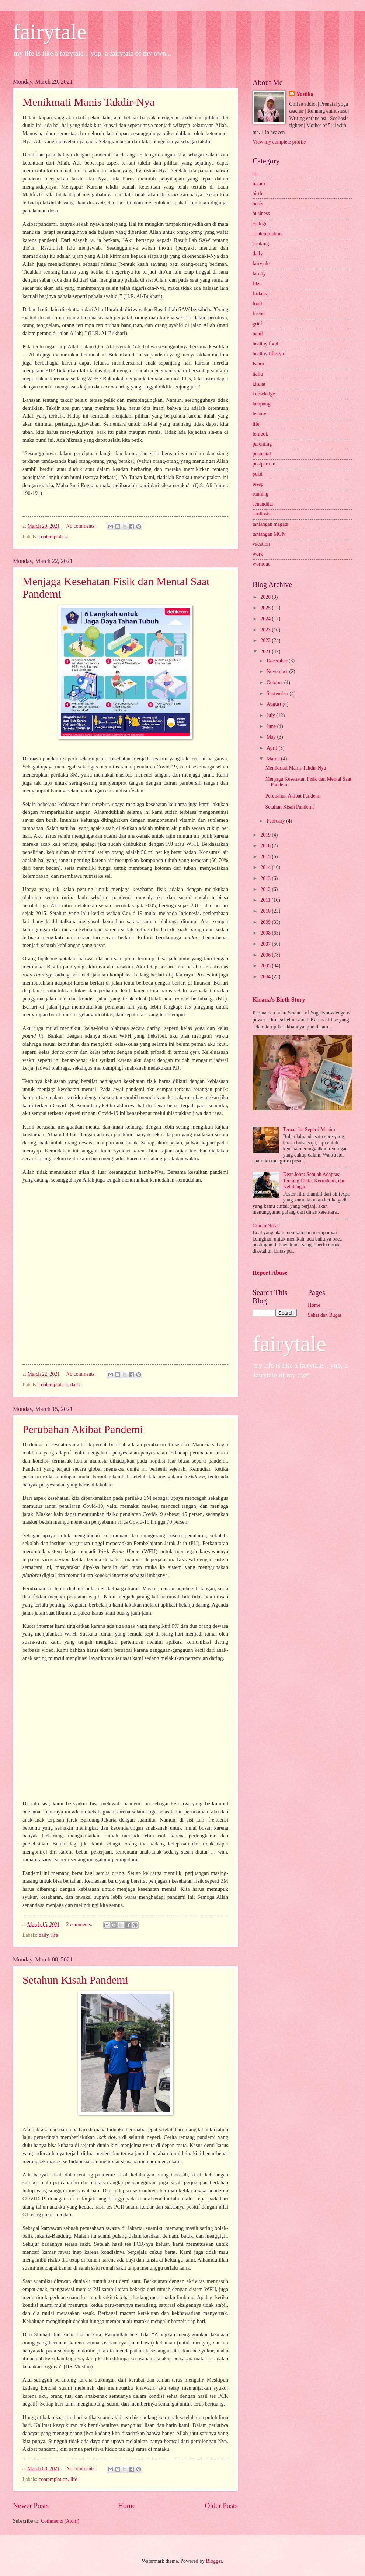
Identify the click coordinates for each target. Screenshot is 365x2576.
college (260, 223)
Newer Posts (31, 2505)
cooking (261, 243)
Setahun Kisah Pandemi (75, 1980)
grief (257, 324)
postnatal (262, 454)
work (258, 554)
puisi (258, 474)
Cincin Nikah (266, 1225)
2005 (266, 965)
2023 (266, 630)
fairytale (50, 32)
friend (259, 313)
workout (261, 564)
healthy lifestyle (269, 353)
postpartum (264, 464)
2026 (266, 597)
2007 (266, 944)
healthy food (265, 343)
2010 (266, 911)
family (259, 274)
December (278, 661)
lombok (260, 434)
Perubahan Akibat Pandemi (82, 1429)
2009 (266, 922)
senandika (263, 504)
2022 (266, 640)
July (271, 715)
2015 (266, 856)
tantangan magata (270, 524)
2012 (266, 889)
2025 (266, 607)
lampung (261, 404)
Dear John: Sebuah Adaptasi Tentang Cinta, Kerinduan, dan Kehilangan (314, 1180)
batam (259, 183)
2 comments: (79, 1924)
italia (258, 374)
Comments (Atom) (60, 2521)
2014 (266, 867)
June (272, 726)
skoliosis (261, 514)
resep (258, 484)
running (260, 494)
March (274, 758)
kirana (259, 384)
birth (257, 193)
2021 (266, 651)
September (278, 693)
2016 (266, 845)
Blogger (214, 2561)
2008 (266, 933)
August (274, 704)
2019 (266, 835)
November (278, 671)
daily (75, 1384)
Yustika (304, 94)
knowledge (264, 394)
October (275, 682)
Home (126, 2505)
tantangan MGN (269, 534)
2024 (266, 619)
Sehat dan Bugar (324, 1315)
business (261, 213)
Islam (258, 363)
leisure (259, 413)
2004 (266, 976)
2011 (266, 900)
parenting (262, 444)
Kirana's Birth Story (279, 999)
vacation (261, 544)
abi (256, 173)
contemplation (53, 536)
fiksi (257, 283)
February (276, 821)
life (54, 1935)
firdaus (260, 293)
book (258, 203)
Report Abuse (270, 1273)
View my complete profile (279, 142)
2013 (266, 878)
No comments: (81, 526)
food (257, 303)
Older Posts (221, 2505)
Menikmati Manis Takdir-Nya (88, 102)
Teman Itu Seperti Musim (309, 1129)
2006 (266, 955)
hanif (258, 334)
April (273, 748)
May (272, 737)
